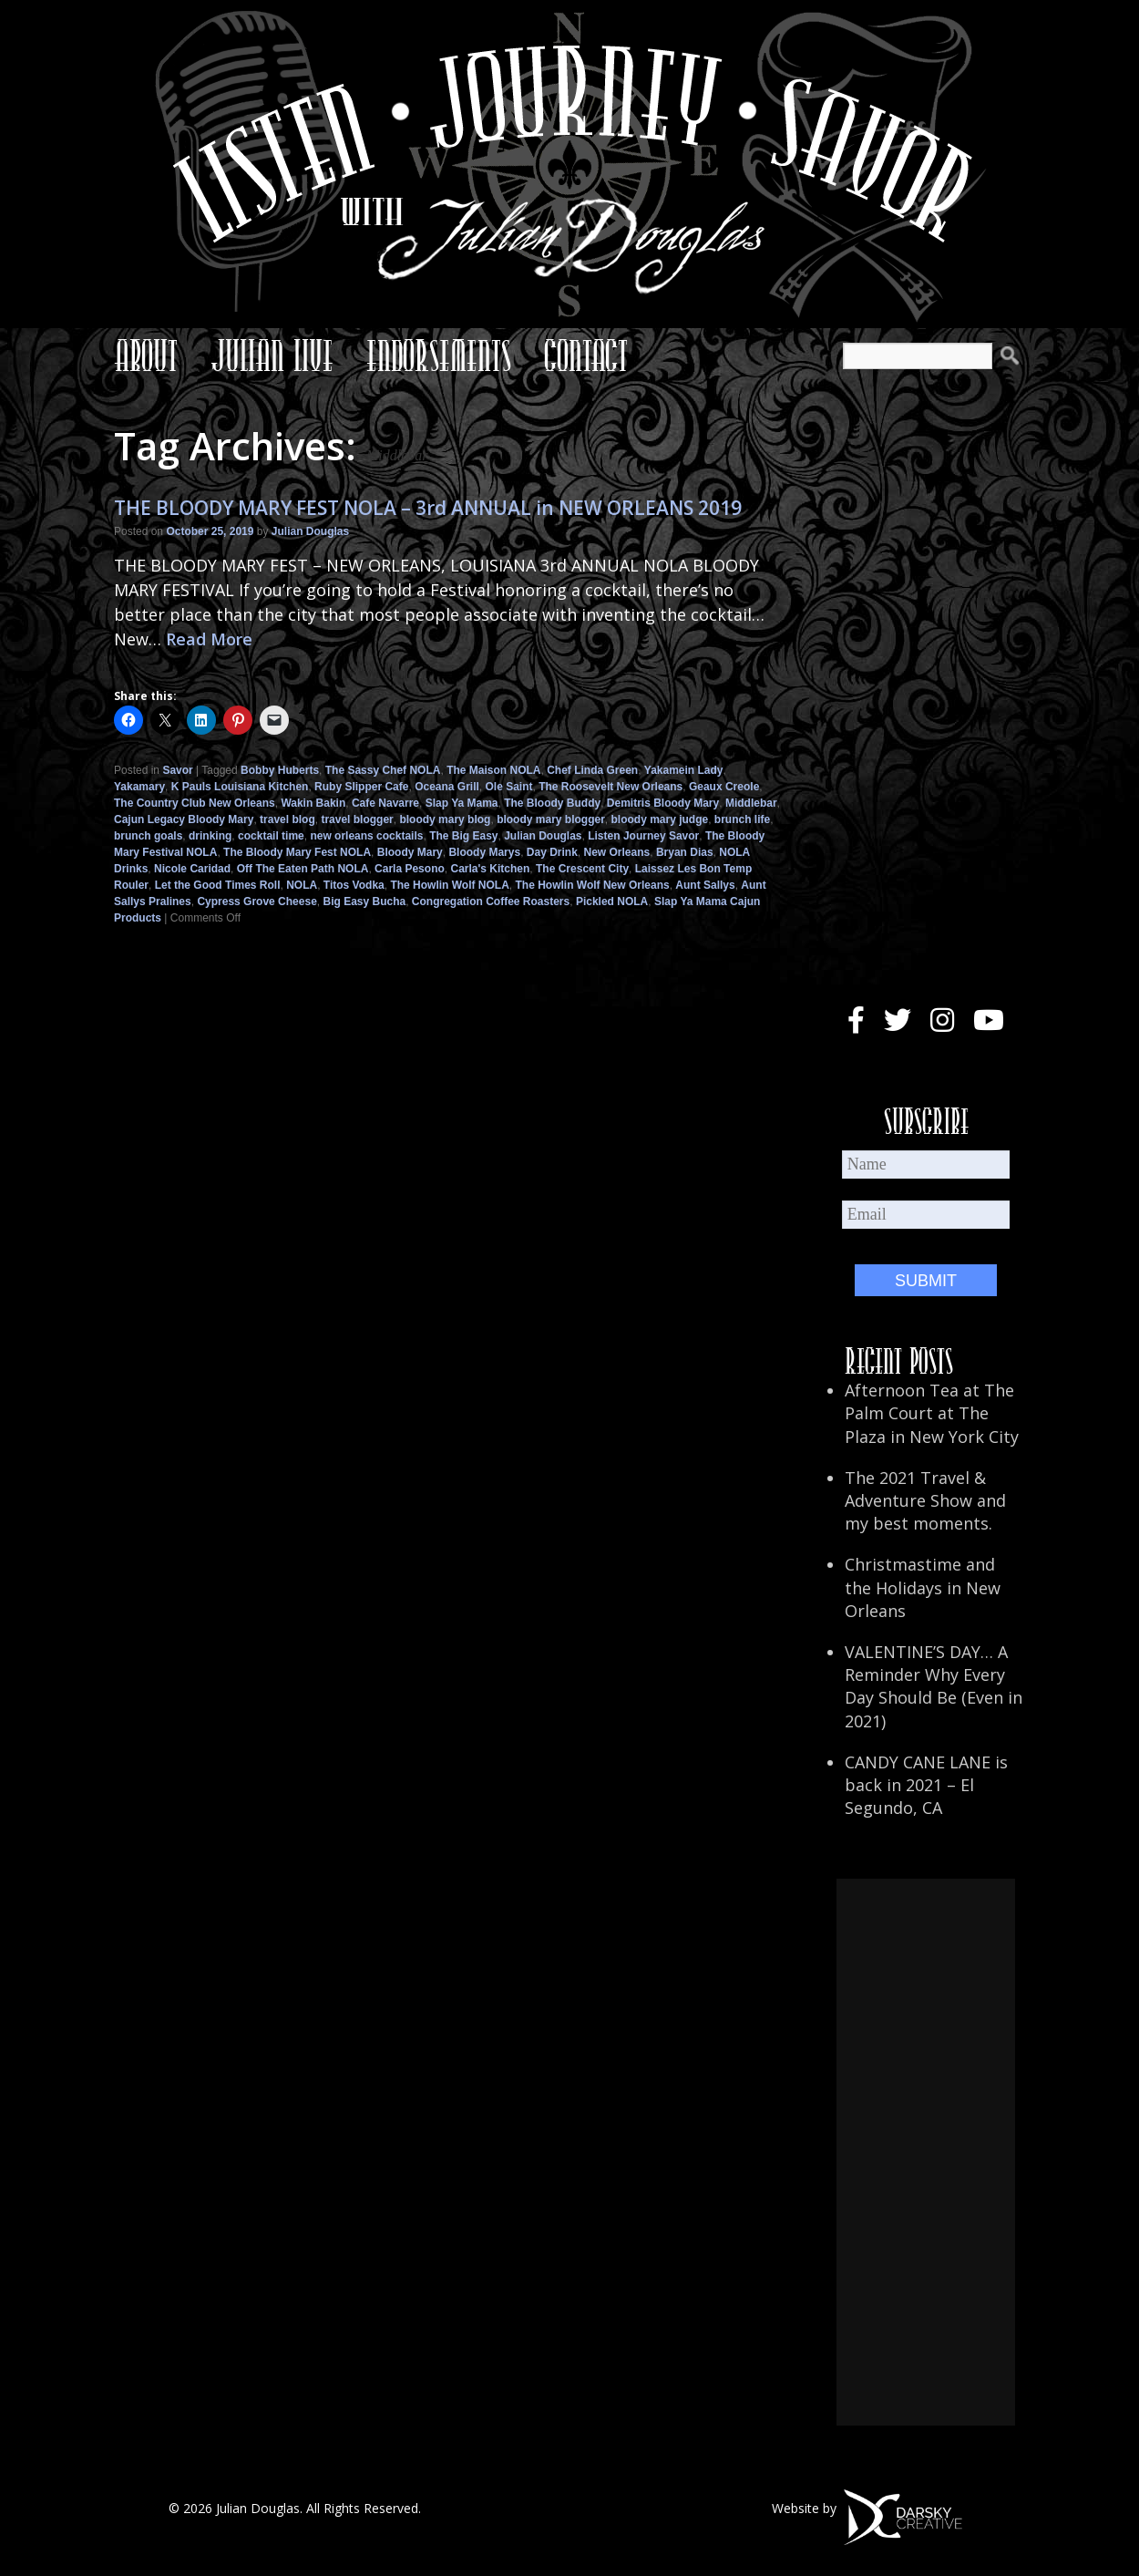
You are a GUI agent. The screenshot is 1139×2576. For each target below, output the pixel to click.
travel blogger (357, 819)
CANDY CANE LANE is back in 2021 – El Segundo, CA (926, 1785)
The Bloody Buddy (552, 803)
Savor (177, 770)
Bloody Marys (484, 852)
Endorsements (438, 355)
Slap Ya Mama (462, 803)
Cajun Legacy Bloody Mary (183, 819)
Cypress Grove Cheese (256, 901)
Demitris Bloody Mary (663, 803)
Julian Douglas (310, 531)
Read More (209, 639)
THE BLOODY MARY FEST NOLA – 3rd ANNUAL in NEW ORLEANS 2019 (428, 507)
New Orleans (617, 852)
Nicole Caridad (192, 868)
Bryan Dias (684, 852)
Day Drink (552, 852)
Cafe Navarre (385, 803)
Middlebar (751, 803)
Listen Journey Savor (643, 835)
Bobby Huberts (280, 770)
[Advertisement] (925, 2152)
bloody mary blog (444, 819)
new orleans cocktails (366, 835)
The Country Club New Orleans (194, 803)
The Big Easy (463, 835)
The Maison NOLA (493, 770)
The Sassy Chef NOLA (383, 770)
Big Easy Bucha (364, 901)
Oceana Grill (447, 786)
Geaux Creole (724, 786)
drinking (210, 835)
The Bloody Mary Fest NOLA (297, 852)
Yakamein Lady (683, 770)
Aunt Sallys (704, 885)
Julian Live (271, 355)
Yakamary (139, 786)
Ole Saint (509, 786)
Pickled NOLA (612, 901)
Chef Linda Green (592, 770)
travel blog (287, 819)
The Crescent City (582, 868)
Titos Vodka (354, 885)
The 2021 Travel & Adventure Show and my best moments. (925, 1500)
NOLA (301, 885)
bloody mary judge (659, 819)
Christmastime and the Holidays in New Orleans (922, 1587)
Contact (586, 355)
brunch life (742, 819)
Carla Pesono (410, 868)
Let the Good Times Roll (218, 885)
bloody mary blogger (551, 819)
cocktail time (271, 835)
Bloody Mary (410, 852)
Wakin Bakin (313, 803)
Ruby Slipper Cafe (361, 786)
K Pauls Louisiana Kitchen (240, 786)
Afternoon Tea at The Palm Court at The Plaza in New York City (932, 1413)
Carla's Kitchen (489, 868)
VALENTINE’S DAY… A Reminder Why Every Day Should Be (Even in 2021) (933, 1686)
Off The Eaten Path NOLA (303, 868)
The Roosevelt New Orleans (610, 786)
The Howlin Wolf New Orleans (593, 885)
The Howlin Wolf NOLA (449, 885)
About (146, 355)
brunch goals (148, 835)
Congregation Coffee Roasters (491, 901)
